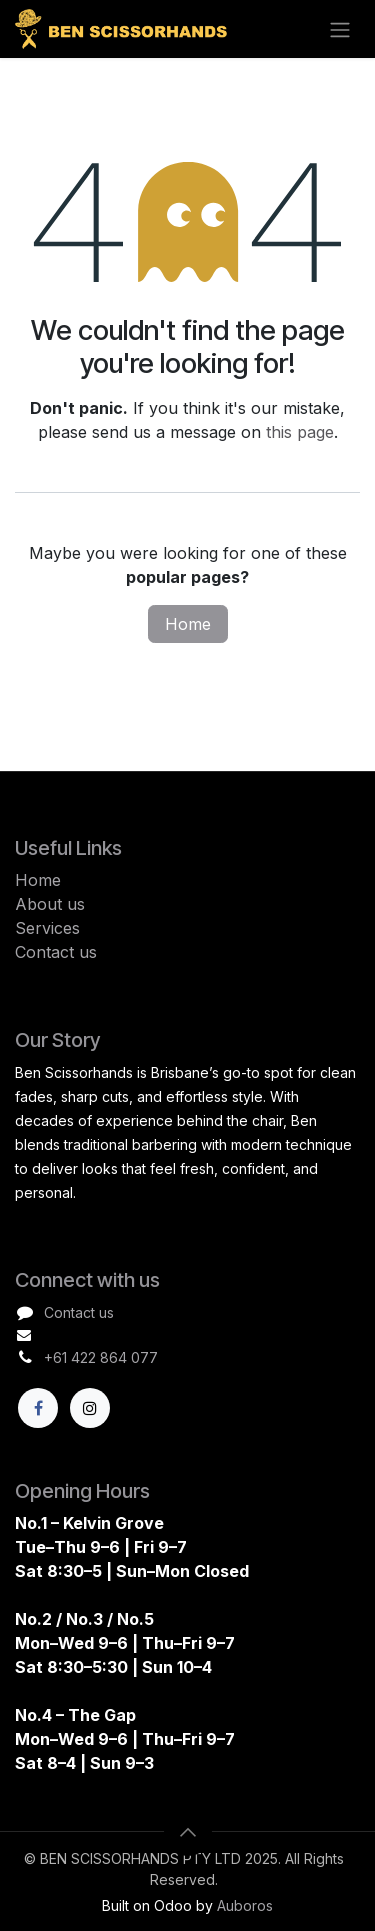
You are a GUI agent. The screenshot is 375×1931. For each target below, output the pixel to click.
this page (300, 432)
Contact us (56, 952)
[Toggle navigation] (340, 29)
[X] (90, 1408)
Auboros (245, 1906)
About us (50, 904)
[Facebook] (38, 1408)
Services (47, 928)
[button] (188, 1832)
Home (188, 624)
